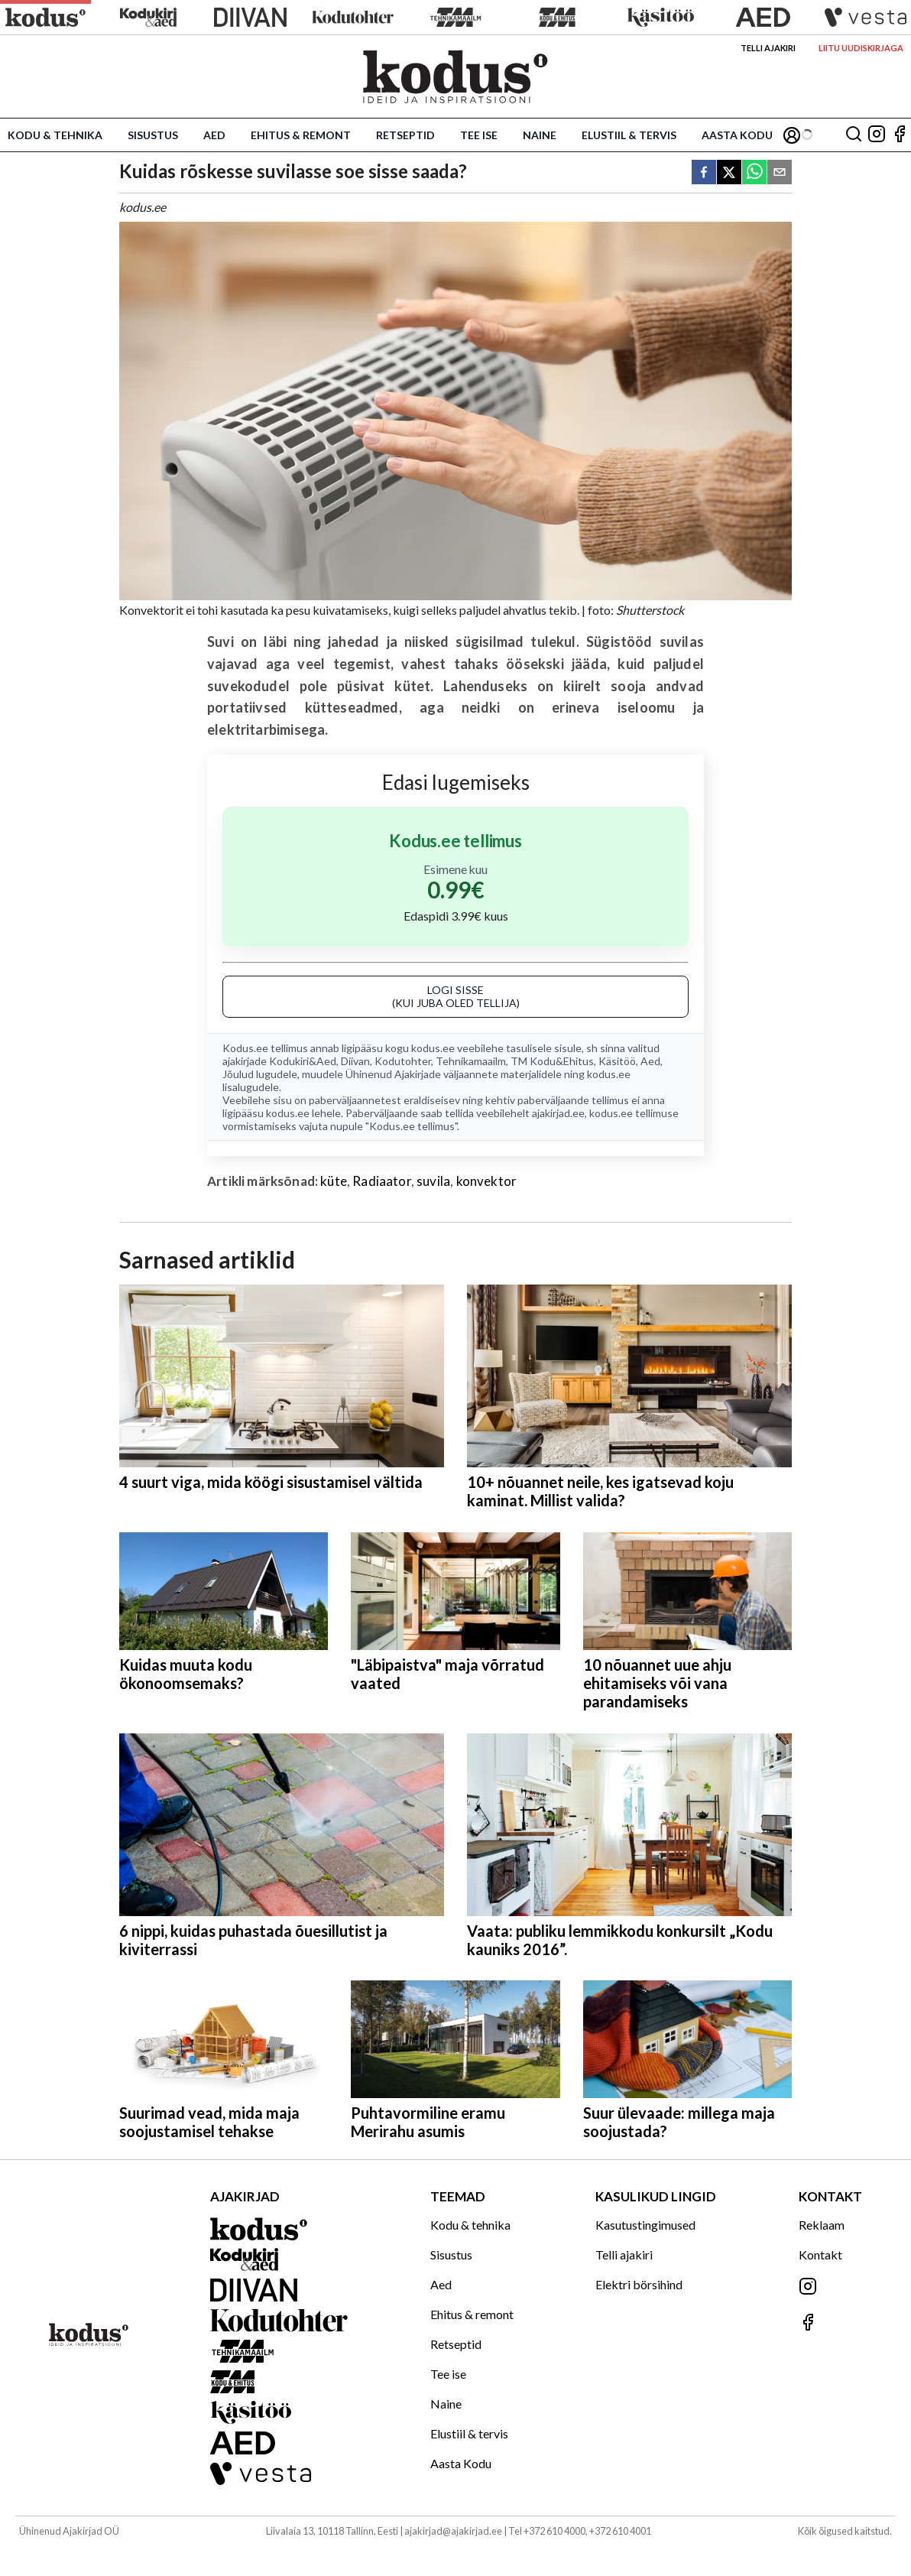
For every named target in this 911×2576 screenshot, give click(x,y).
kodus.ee (433, 1047)
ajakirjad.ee (558, 1112)
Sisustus (153, 134)
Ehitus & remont (301, 134)
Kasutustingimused (645, 2224)
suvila (433, 1181)
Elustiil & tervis (629, 134)
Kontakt (820, 2254)
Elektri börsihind (638, 2284)
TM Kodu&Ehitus (552, 1060)
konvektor (486, 1181)
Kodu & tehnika (55, 134)
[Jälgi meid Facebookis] (899, 135)
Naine (539, 134)
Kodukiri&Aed (302, 1060)
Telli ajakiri (768, 48)
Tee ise (479, 134)
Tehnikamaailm (471, 1060)
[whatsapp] (754, 173)
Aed (214, 134)
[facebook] (704, 173)
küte (333, 1181)
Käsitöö (617, 1060)
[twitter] (729, 173)
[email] (779, 173)
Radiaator (381, 1181)
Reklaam (822, 2224)
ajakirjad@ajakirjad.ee (453, 2531)
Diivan (355, 1060)
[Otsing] (853, 135)
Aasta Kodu (737, 134)
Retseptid (405, 134)
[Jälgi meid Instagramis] (876, 135)
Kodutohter (402, 1060)
